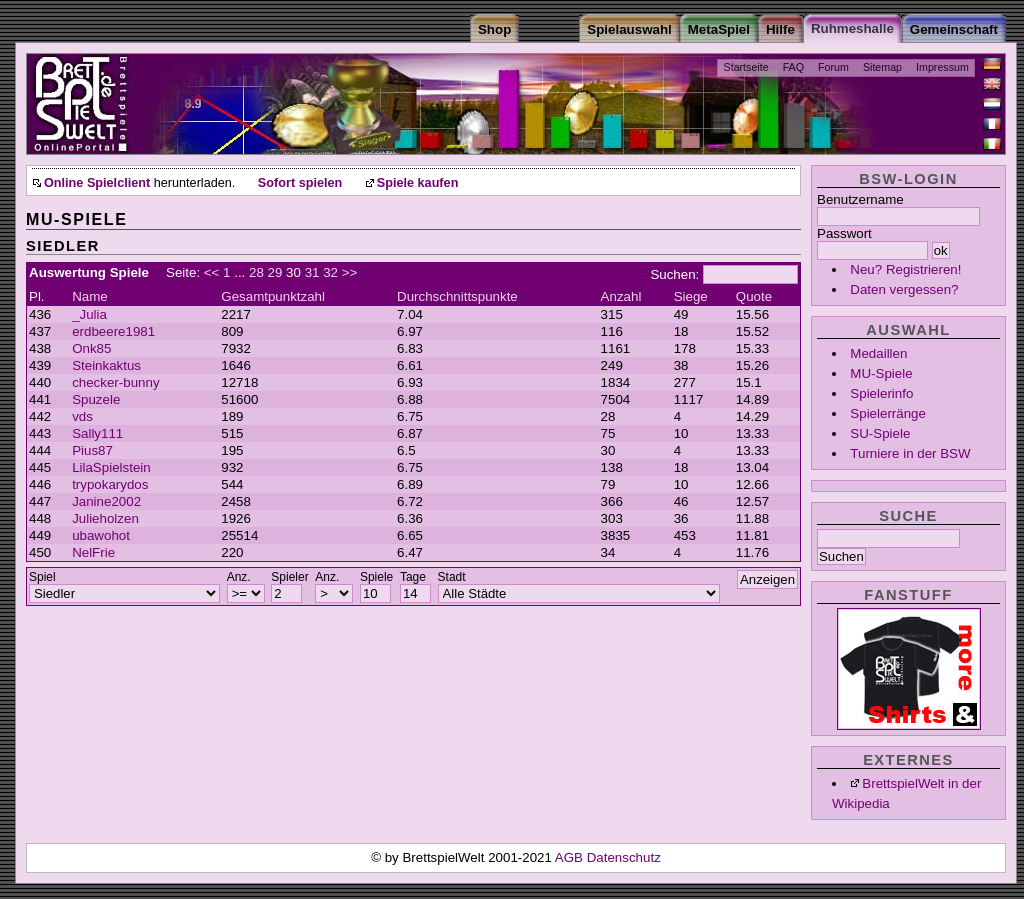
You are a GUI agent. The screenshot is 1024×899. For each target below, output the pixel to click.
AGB (571, 857)
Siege (691, 296)
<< (212, 272)
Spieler (289, 577)
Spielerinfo (881, 393)
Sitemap (882, 67)
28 (256, 272)
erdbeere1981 (113, 331)
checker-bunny (115, 382)
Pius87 (92, 450)
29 (275, 272)
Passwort (844, 233)
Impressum (942, 67)
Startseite (746, 67)
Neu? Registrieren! (905, 269)
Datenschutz (624, 857)
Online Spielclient (97, 183)
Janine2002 (106, 501)
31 (312, 272)
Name (90, 296)
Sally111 (97, 433)
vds (82, 416)
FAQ (793, 67)
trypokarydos (110, 484)
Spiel (42, 577)
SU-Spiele (880, 433)
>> (350, 272)
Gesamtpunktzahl (273, 296)
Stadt (452, 577)
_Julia (89, 314)
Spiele (376, 577)
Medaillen (878, 353)
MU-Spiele (881, 373)
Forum (833, 67)
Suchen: (674, 274)
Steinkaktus (106, 365)
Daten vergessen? (904, 289)
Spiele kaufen (418, 183)
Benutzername (860, 199)
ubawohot (101, 535)
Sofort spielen (300, 183)
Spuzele (96, 399)
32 (330, 272)
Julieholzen (105, 518)
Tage (413, 577)
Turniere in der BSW (910, 453)
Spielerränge (888, 413)
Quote (754, 296)
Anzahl (621, 296)
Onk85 (91, 348)
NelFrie (93, 552)
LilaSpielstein (111, 467)
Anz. (239, 577)
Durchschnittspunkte (457, 296)
